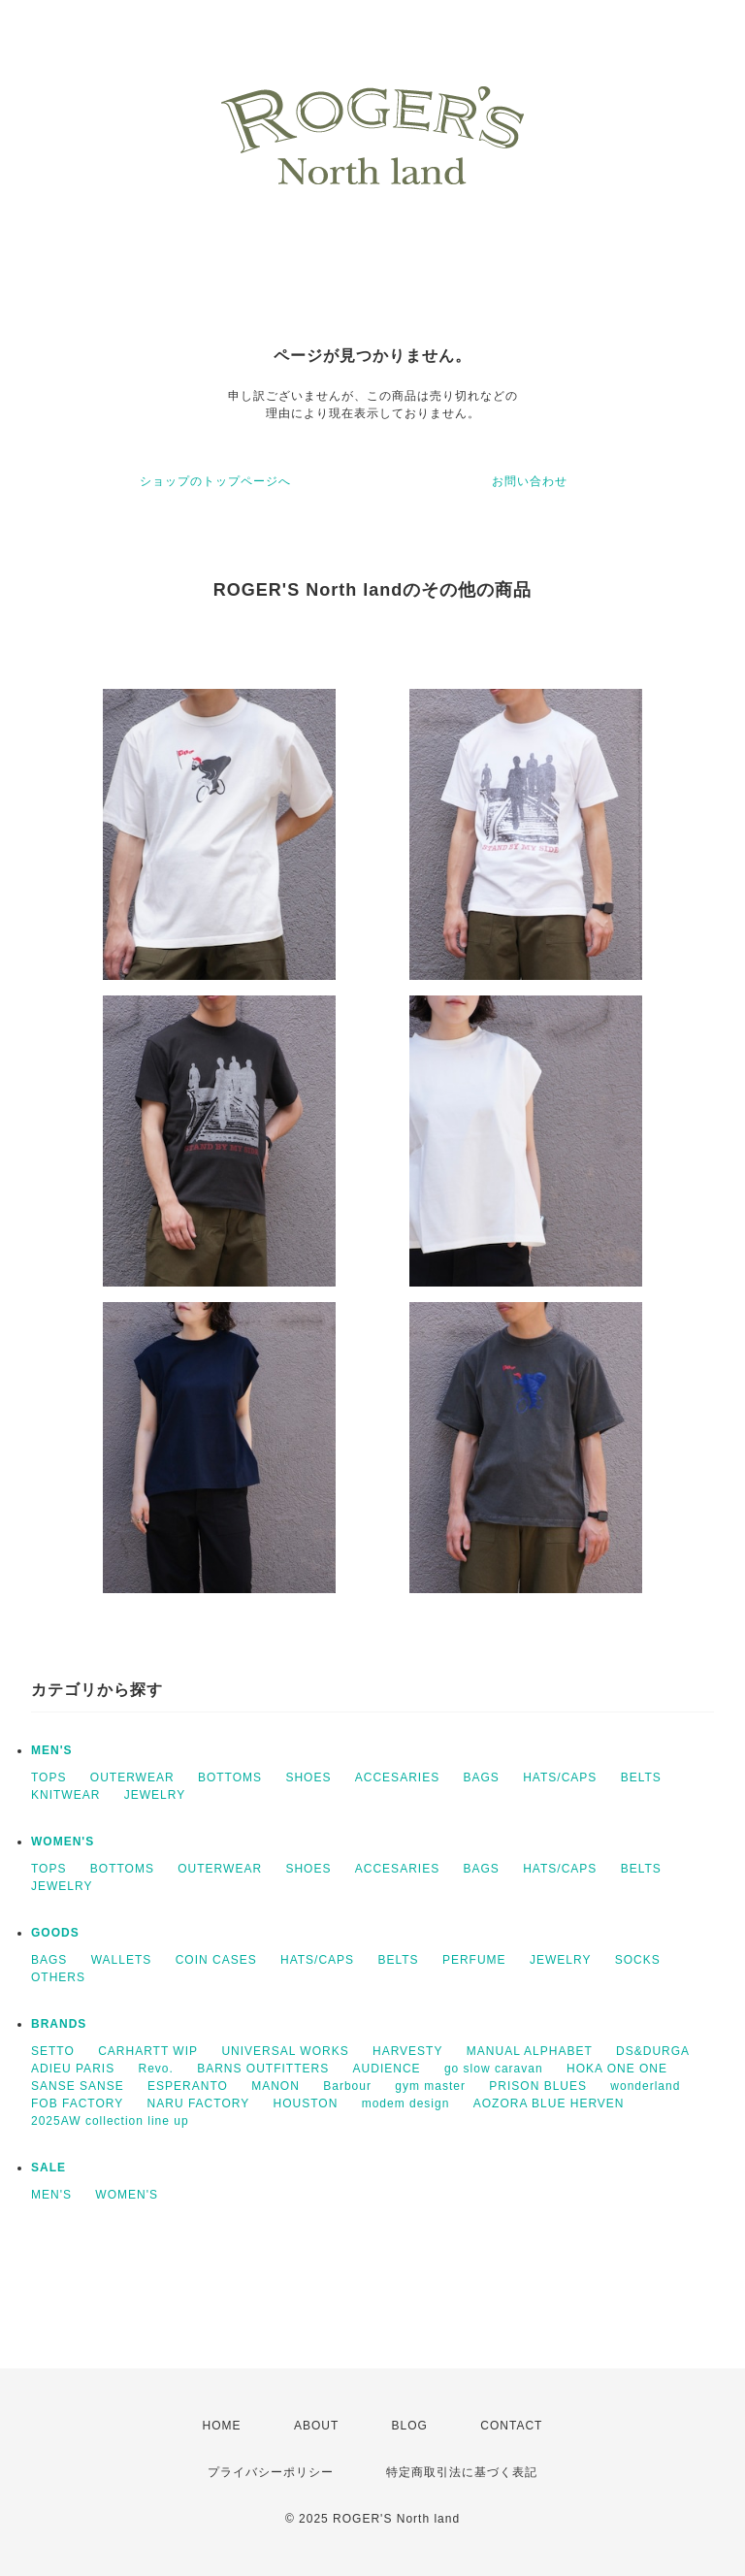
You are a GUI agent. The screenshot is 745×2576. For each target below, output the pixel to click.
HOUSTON (306, 2103)
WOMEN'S (62, 1841)
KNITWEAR (65, 1795)
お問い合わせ (529, 481)
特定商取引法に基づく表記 (461, 2472)
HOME (222, 2425)
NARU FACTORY (198, 2103)
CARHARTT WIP (148, 2051)
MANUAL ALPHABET (530, 2051)
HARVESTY (407, 2051)
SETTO (53, 2051)
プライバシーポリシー (271, 2472)
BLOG (410, 2425)
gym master (430, 2086)
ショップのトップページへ (215, 481)
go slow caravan (493, 2068)
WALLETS (121, 1960)
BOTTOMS (230, 1777)
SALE (48, 2167)
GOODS (55, 1933)
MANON (275, 2086)
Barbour (347, 2086)
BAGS (481, 1777)
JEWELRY (154, 1795)
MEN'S (52, 1750)
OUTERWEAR (132, 1777)
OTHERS (58, 1977)
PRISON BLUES (538, 2086)
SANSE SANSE (77, 2086)
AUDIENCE (387, 2068)
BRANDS (58, 2024)
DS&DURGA (653, 2051)
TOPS (48, 1777)
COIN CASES (216, 1960)
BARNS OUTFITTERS (263, 2068)
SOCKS (638, 1960)
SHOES (308, 1777)
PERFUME (474, 1960)
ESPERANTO (187, 2086)
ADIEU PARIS (72, 2068)
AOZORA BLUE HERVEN (549, 2103)
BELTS (641, 1777)
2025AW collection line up (110, 2121)
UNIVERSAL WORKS (284, 2051)
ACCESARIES (397, 1777)
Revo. (155, 2068)
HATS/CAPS (560, 1777)
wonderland (645, 2086)
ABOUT (316, 2425)
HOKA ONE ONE (617, 2068)
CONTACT (511, 2425)
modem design (406, 2103)
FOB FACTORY (77, 2103)
